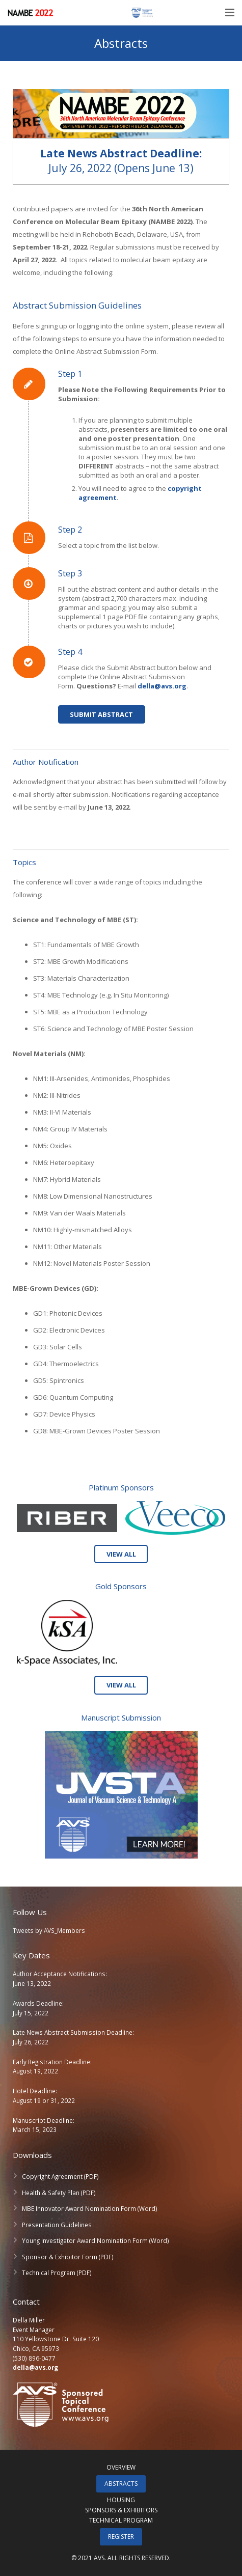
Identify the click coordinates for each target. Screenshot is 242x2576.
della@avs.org (35, 2367)
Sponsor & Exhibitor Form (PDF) (68, 2257)
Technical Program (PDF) (57, 2272)
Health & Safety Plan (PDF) (59, 2193)
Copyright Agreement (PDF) (60, 2176)
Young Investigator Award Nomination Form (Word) (95, 2240)
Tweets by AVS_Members (49, 1930)
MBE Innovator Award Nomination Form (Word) (89, 2208)
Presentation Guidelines (57, 2225)
